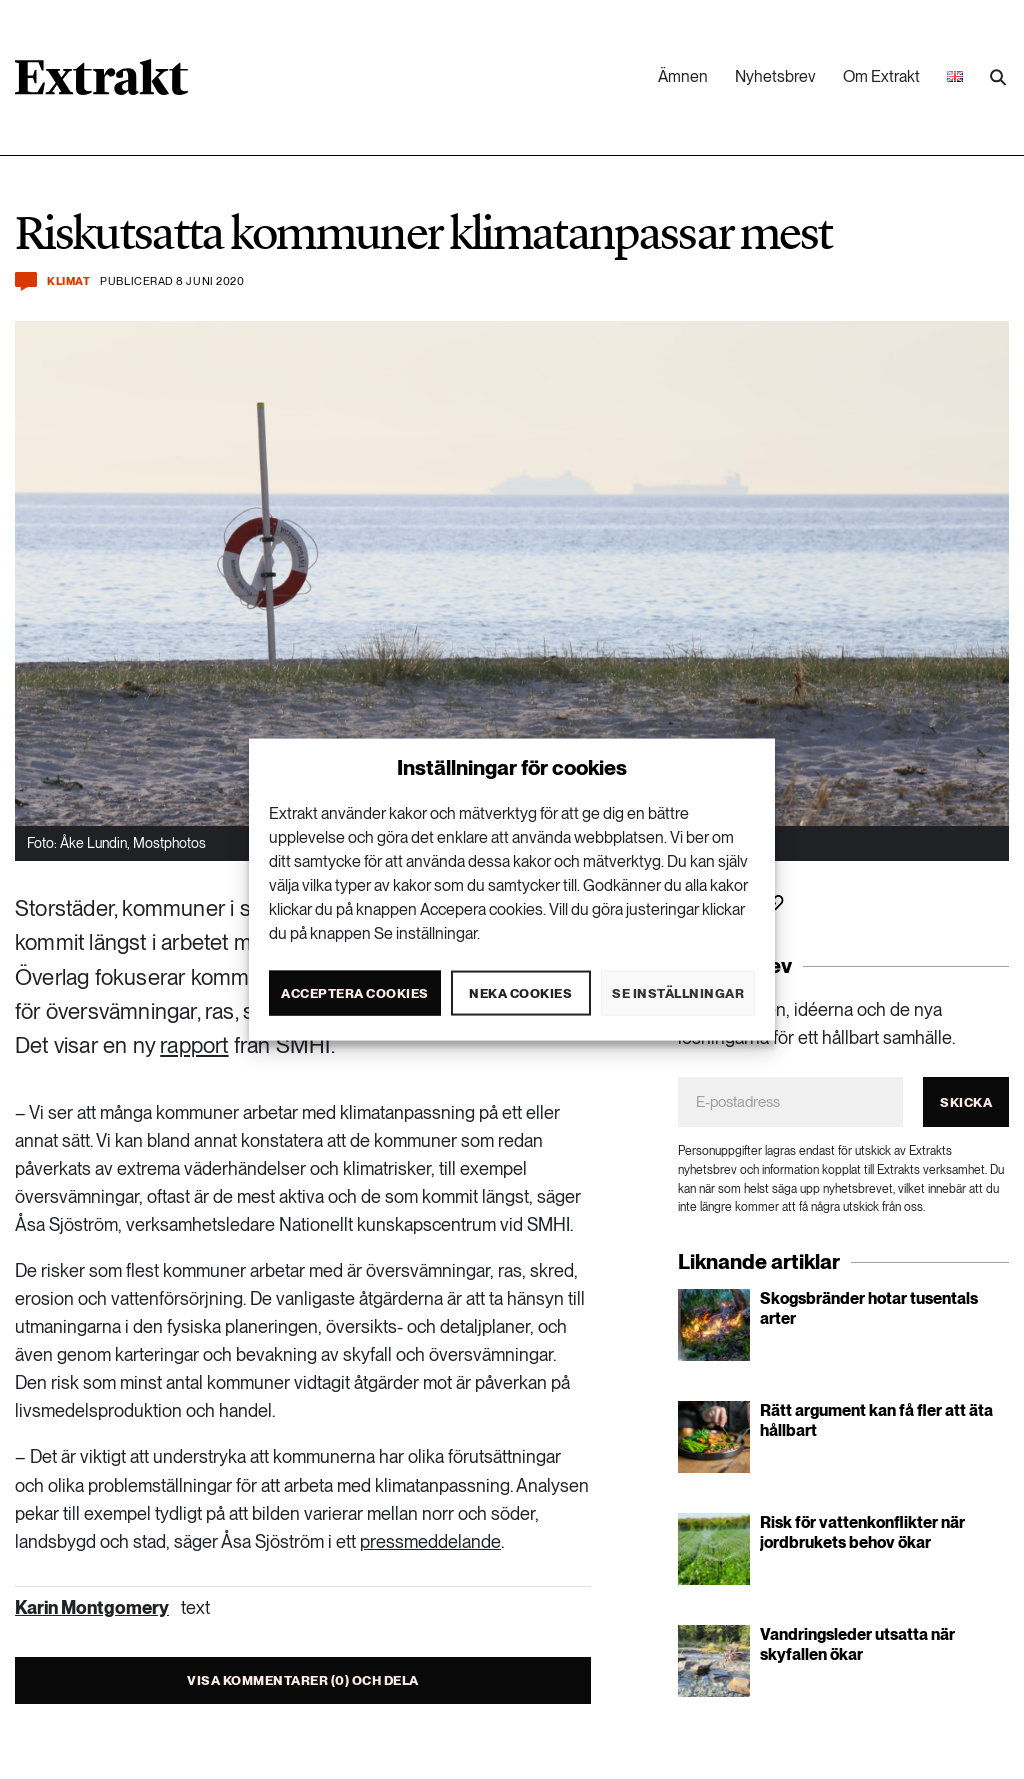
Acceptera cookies (355, 992)
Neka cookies (520, 992)
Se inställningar (678, 992)
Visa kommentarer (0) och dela (303, 1680)
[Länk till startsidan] (101, 84)
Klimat (68, 281)
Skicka (966, 1102)
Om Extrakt (881, 76)
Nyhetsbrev (775, 76)
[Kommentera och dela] (26, 281)
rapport (194, 1045)
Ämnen (683, 76)
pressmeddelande (430, 1541)
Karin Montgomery (92, 1607)
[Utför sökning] (998, 78)
